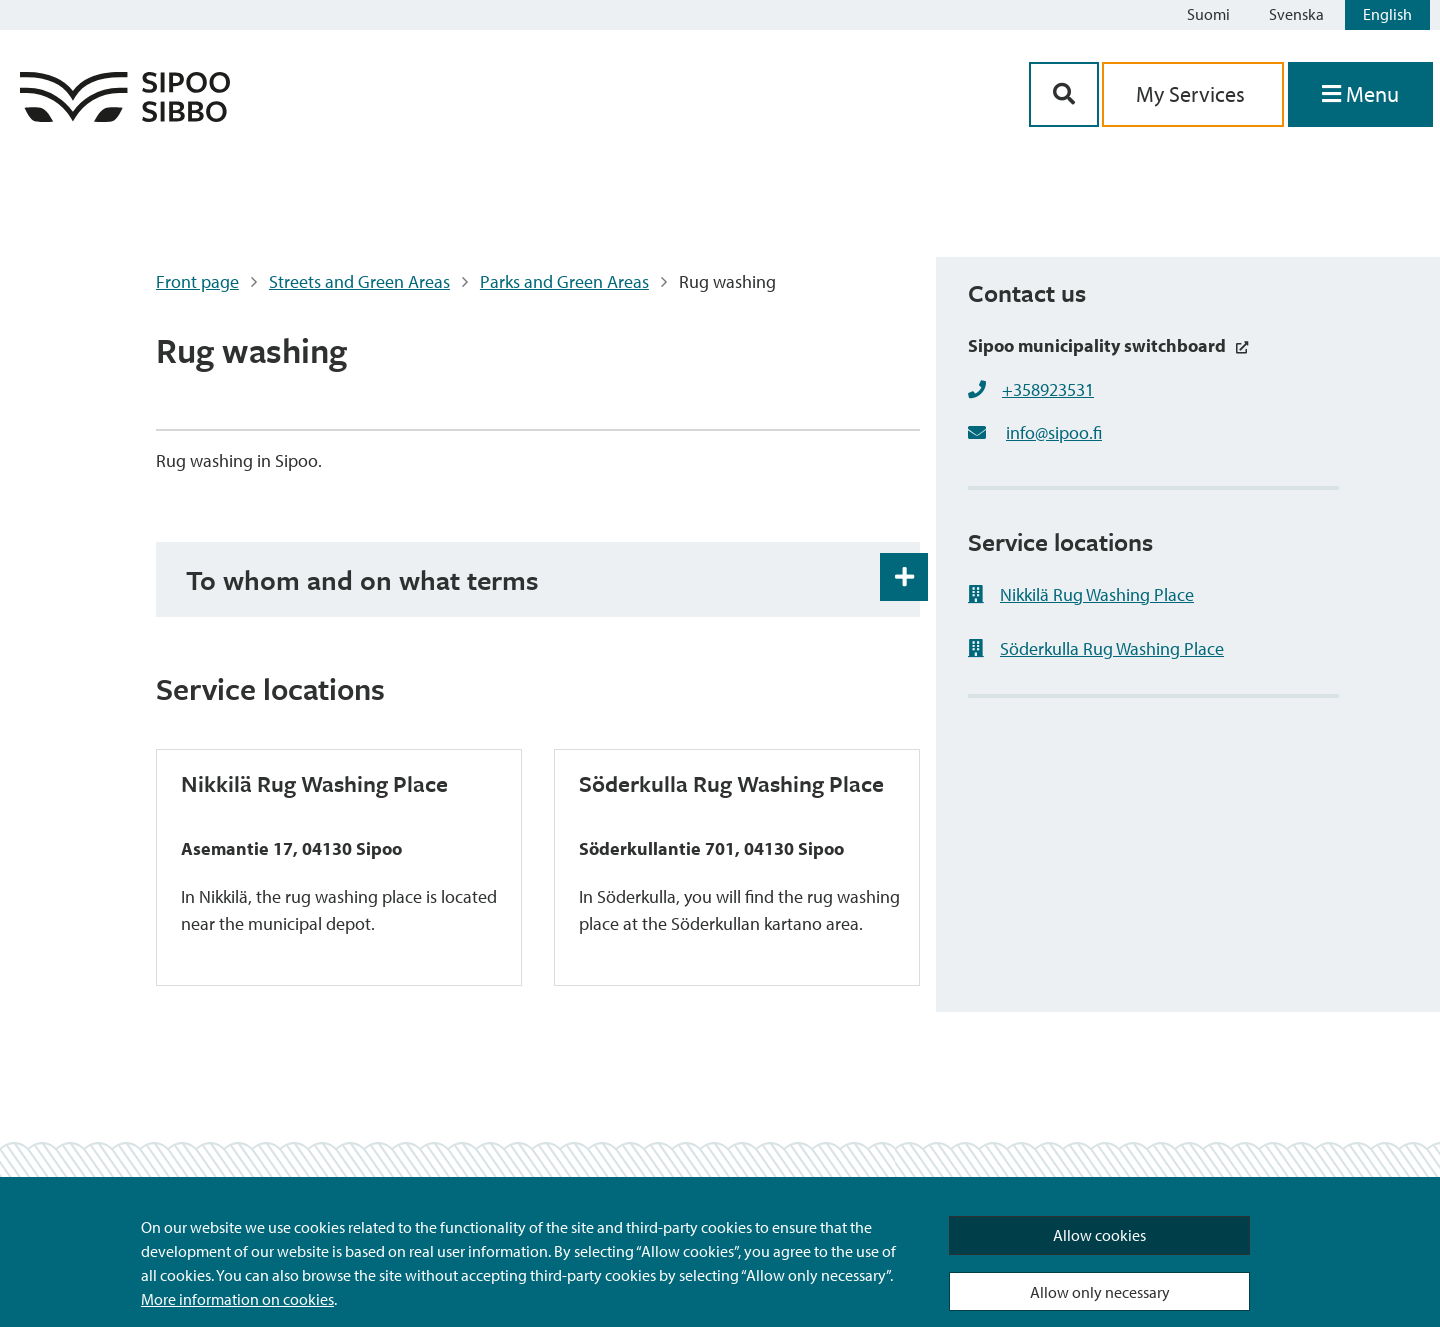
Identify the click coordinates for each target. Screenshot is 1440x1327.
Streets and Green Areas (359, 281)
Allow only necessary (1100, 1292)
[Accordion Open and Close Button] (904, 577)
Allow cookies (1099, 1235)
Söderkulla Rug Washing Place (1096, 648)
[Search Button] (1064, 94)
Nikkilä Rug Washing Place (1081, 594)
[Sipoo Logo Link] (125, 115)
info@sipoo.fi (1054, 432)
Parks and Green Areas (564, 281)
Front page (197, 281)
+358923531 (1048, 389)
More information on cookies (237, 1299)
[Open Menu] (1360, 94)
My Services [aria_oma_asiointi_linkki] (1193, 94)
